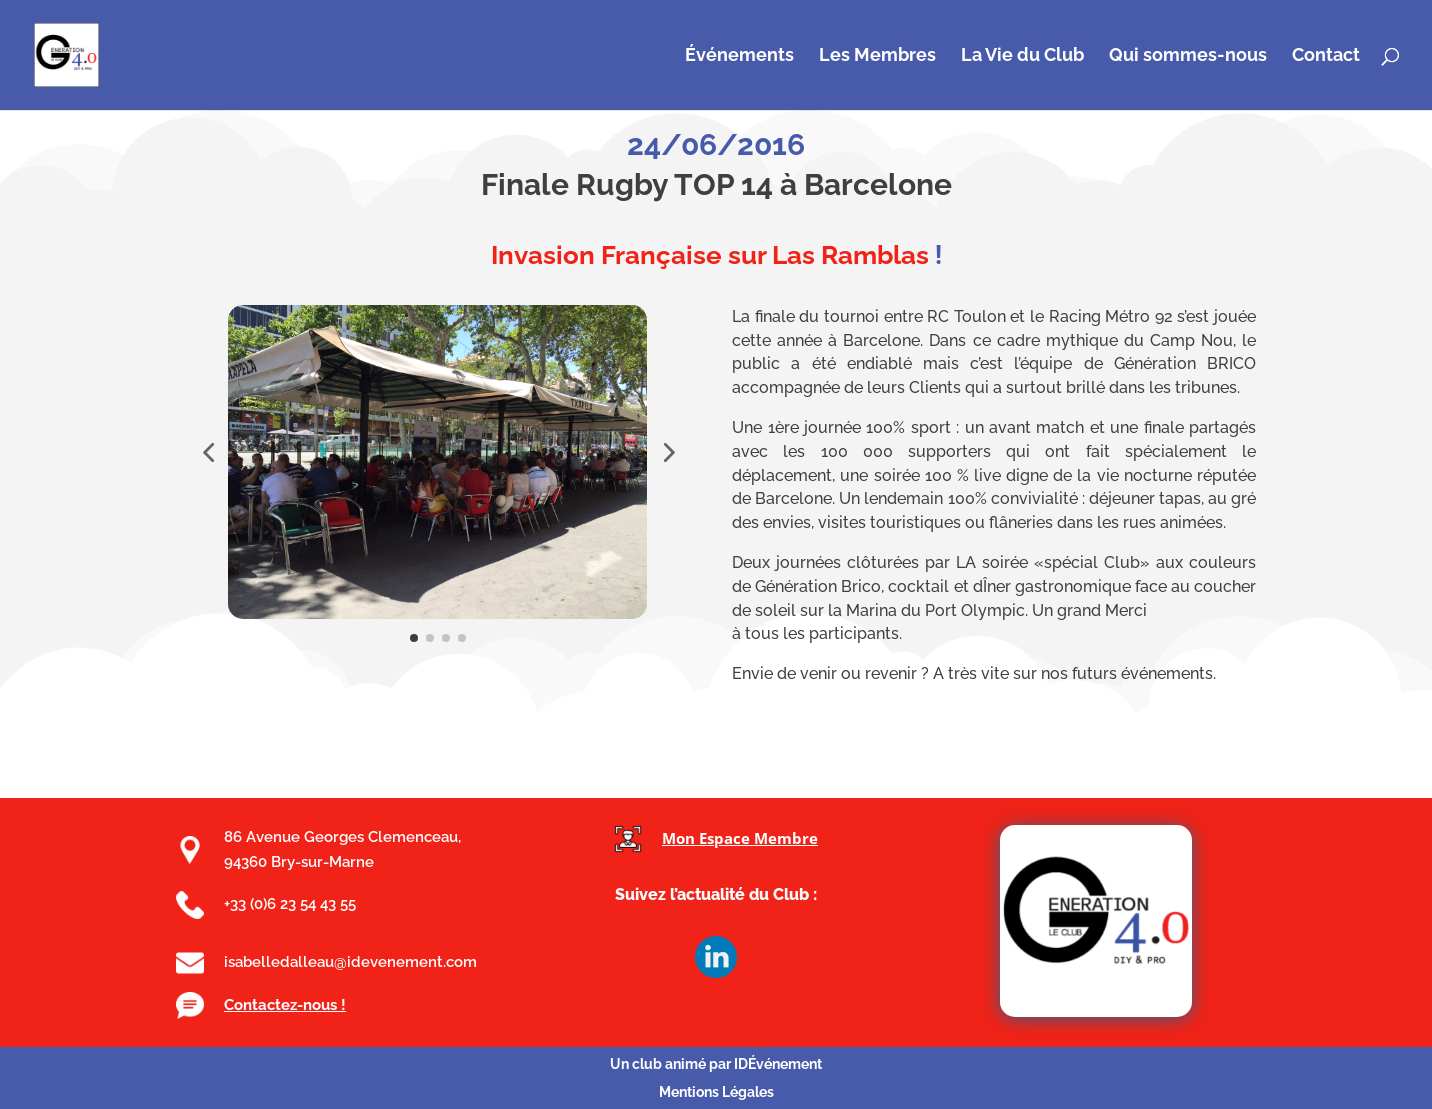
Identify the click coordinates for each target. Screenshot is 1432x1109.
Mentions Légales (716, 1092)
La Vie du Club (1022, 56)
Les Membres (877, 56)
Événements (739, 56)
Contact (1326, 56)
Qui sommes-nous (1188, 56)
